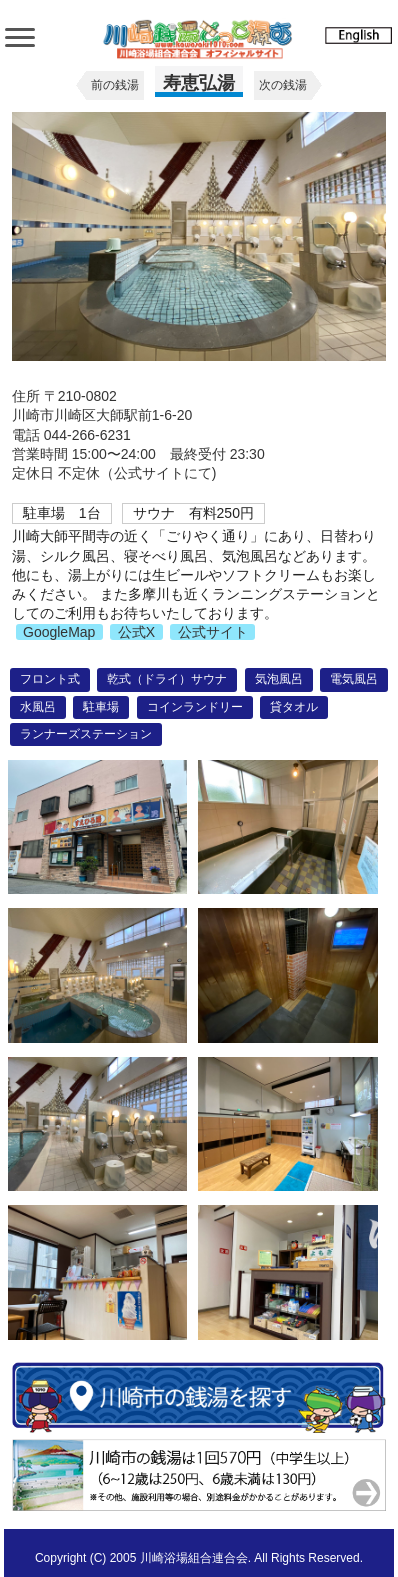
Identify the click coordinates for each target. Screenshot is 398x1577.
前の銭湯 (115, 85)
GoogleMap (59, 632)
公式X (136, 632)
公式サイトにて (163, 473)
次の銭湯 (283, 85)
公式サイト (213, 632)
